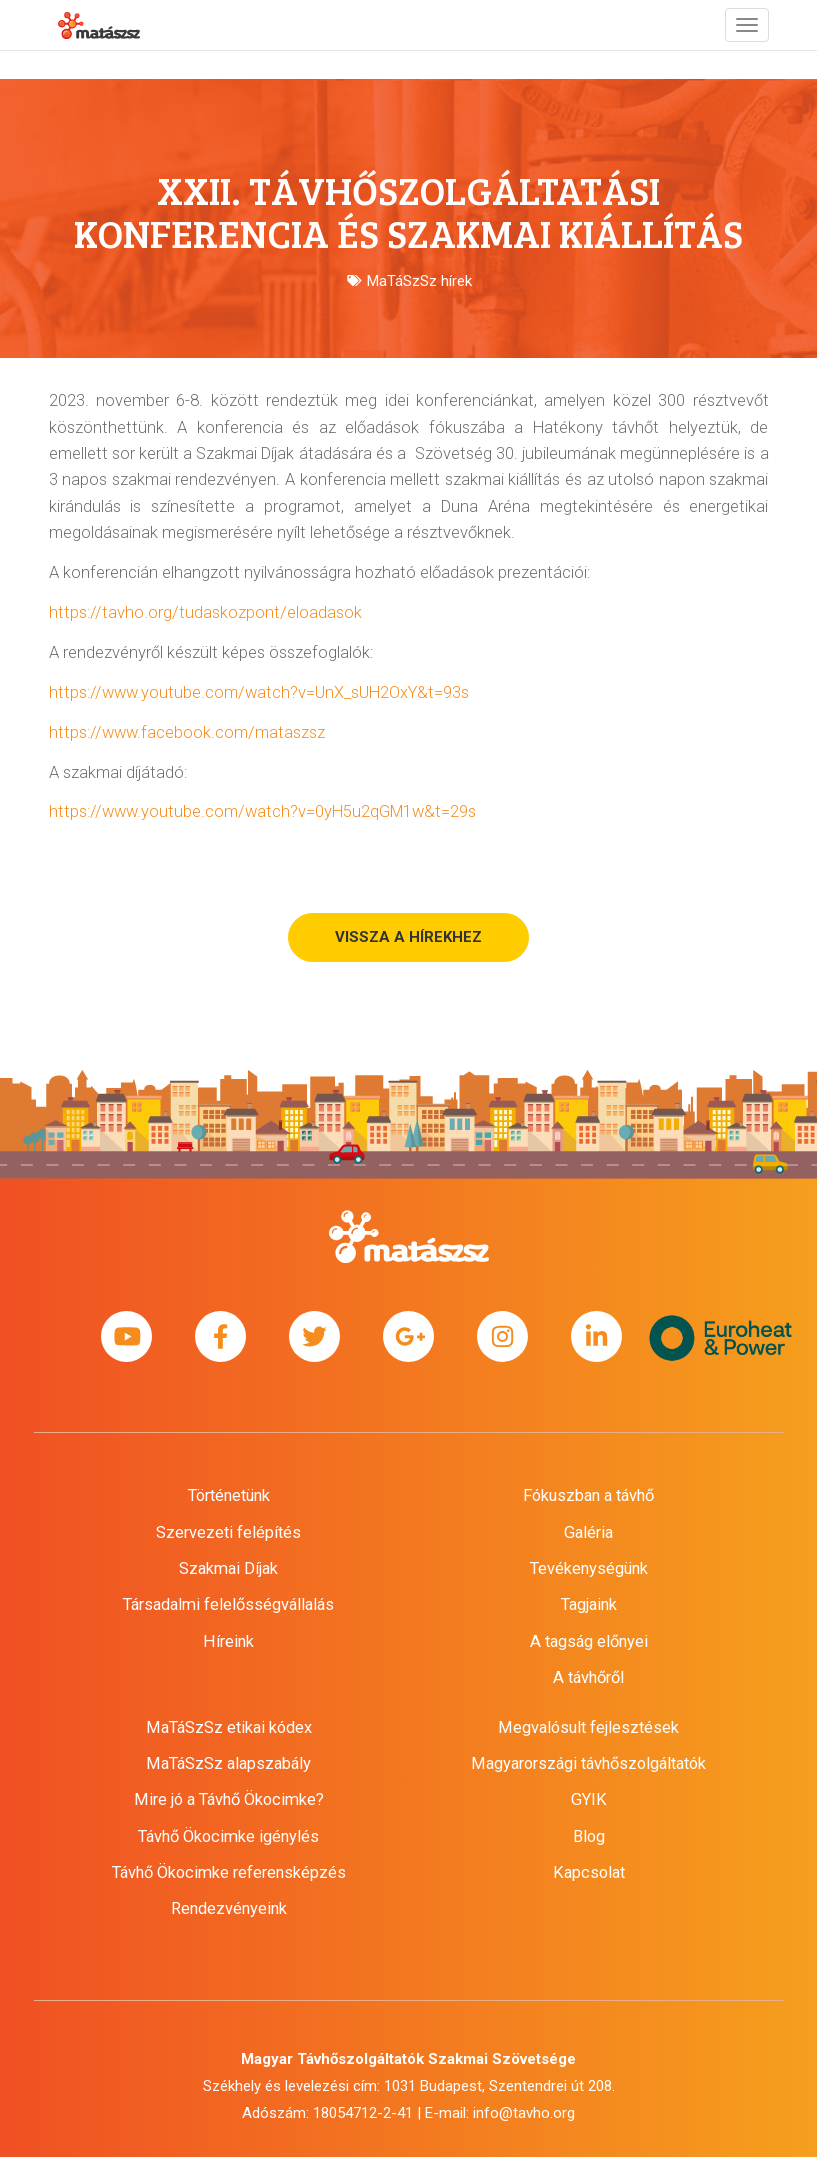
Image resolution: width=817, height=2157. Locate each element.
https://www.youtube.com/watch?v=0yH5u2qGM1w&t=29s (262, 811)
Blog (589, 1836)
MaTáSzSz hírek (419, 281)
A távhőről (588, 1677)
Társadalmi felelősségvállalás (228, 1604)
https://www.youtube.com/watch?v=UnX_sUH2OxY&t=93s (259, 692)
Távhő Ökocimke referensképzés (229, 1872)
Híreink (228, 1641)
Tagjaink (589, 1604)
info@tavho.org (524, 2113)
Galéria (588, 1532)
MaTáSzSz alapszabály (228, 1763)
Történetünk (229, 1495)
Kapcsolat (589, 1872)
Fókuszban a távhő (588, 1495)
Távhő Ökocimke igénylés (228, 1836)
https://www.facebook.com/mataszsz (187, 732)
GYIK (589, 1799)
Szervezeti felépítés (228, 1532)
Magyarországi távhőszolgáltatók (588, 1763)
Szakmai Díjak (228, 1568)
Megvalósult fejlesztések (588, 1727)
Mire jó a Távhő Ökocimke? (229, 1799)
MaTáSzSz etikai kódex (229, 1727)
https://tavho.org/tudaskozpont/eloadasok (205, 612)
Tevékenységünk (589, 1568)
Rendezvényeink (229, 1908)
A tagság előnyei (589, 1641)
